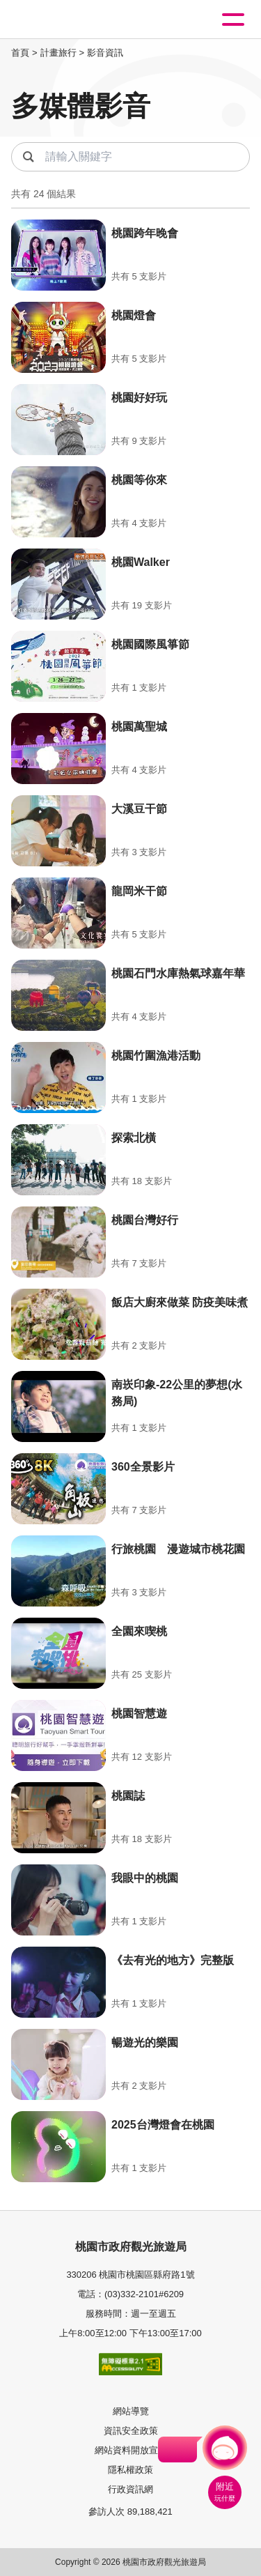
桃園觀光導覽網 (68, 20)
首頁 (20, 52)
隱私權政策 (130, 2469)
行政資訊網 (130, 2489)
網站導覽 (131, 2411)
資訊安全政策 (131, 2430)
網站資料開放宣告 (131, 2450)
